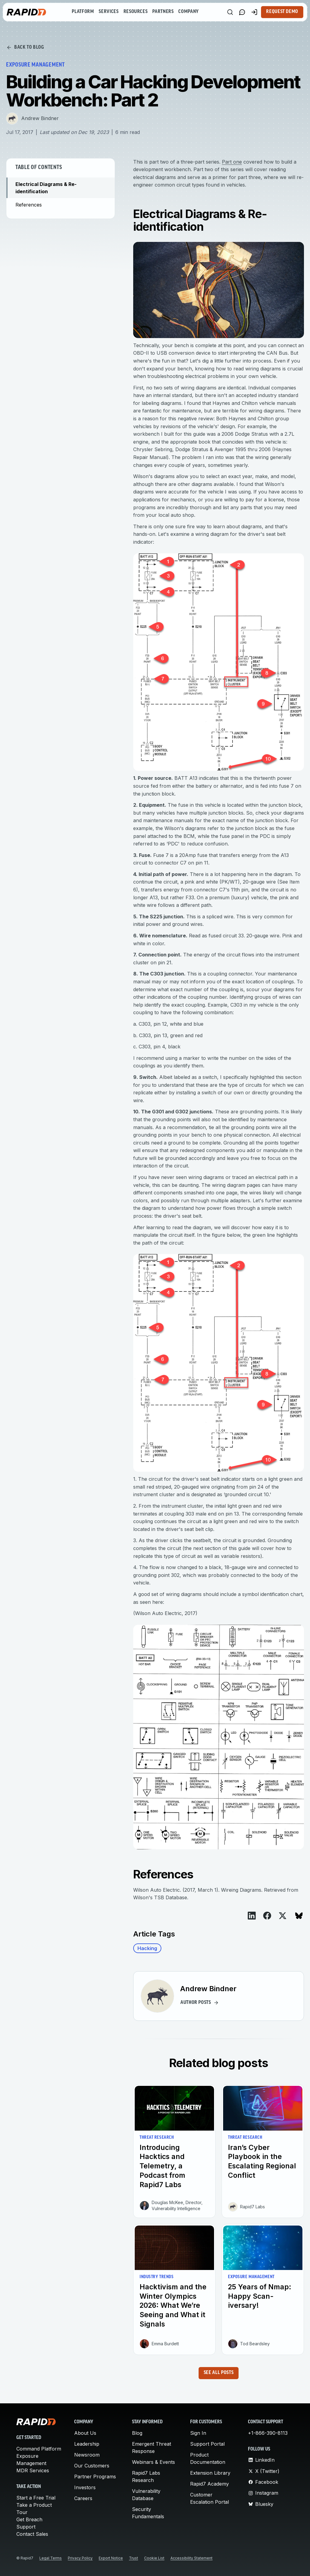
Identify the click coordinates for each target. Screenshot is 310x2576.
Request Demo (282, 11)
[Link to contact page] (242, 12)
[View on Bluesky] (299, 1916)
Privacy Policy (80, 2558)
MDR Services (32, 2470)
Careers (83, 2498)
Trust (133, 2558)
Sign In (198, 2433)
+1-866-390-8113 (268, 2433)
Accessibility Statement (191, 2558)
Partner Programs (95, 2476)
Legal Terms (50, 2558)
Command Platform (38, 2449)
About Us (85, 2433)
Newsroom (87, 2455)
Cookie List (154, 2558)
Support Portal (207, 2444)
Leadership (86, 2444)
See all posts (218, 2372)
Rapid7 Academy (209, 2484)
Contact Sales (32, 2534)
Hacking (147, 1948)
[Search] (230, 12)
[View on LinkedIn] (252, 1915)
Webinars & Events (153, 2462)
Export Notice (111, 2558)
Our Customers (91, 2466)
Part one (232, 162)
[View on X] (283, 1915)
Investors (85, 2487)
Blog (137, 2433)
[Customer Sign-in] (254, 12)
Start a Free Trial (35, 2498)
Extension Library (210, 2473)
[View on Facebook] (267, 1915)
